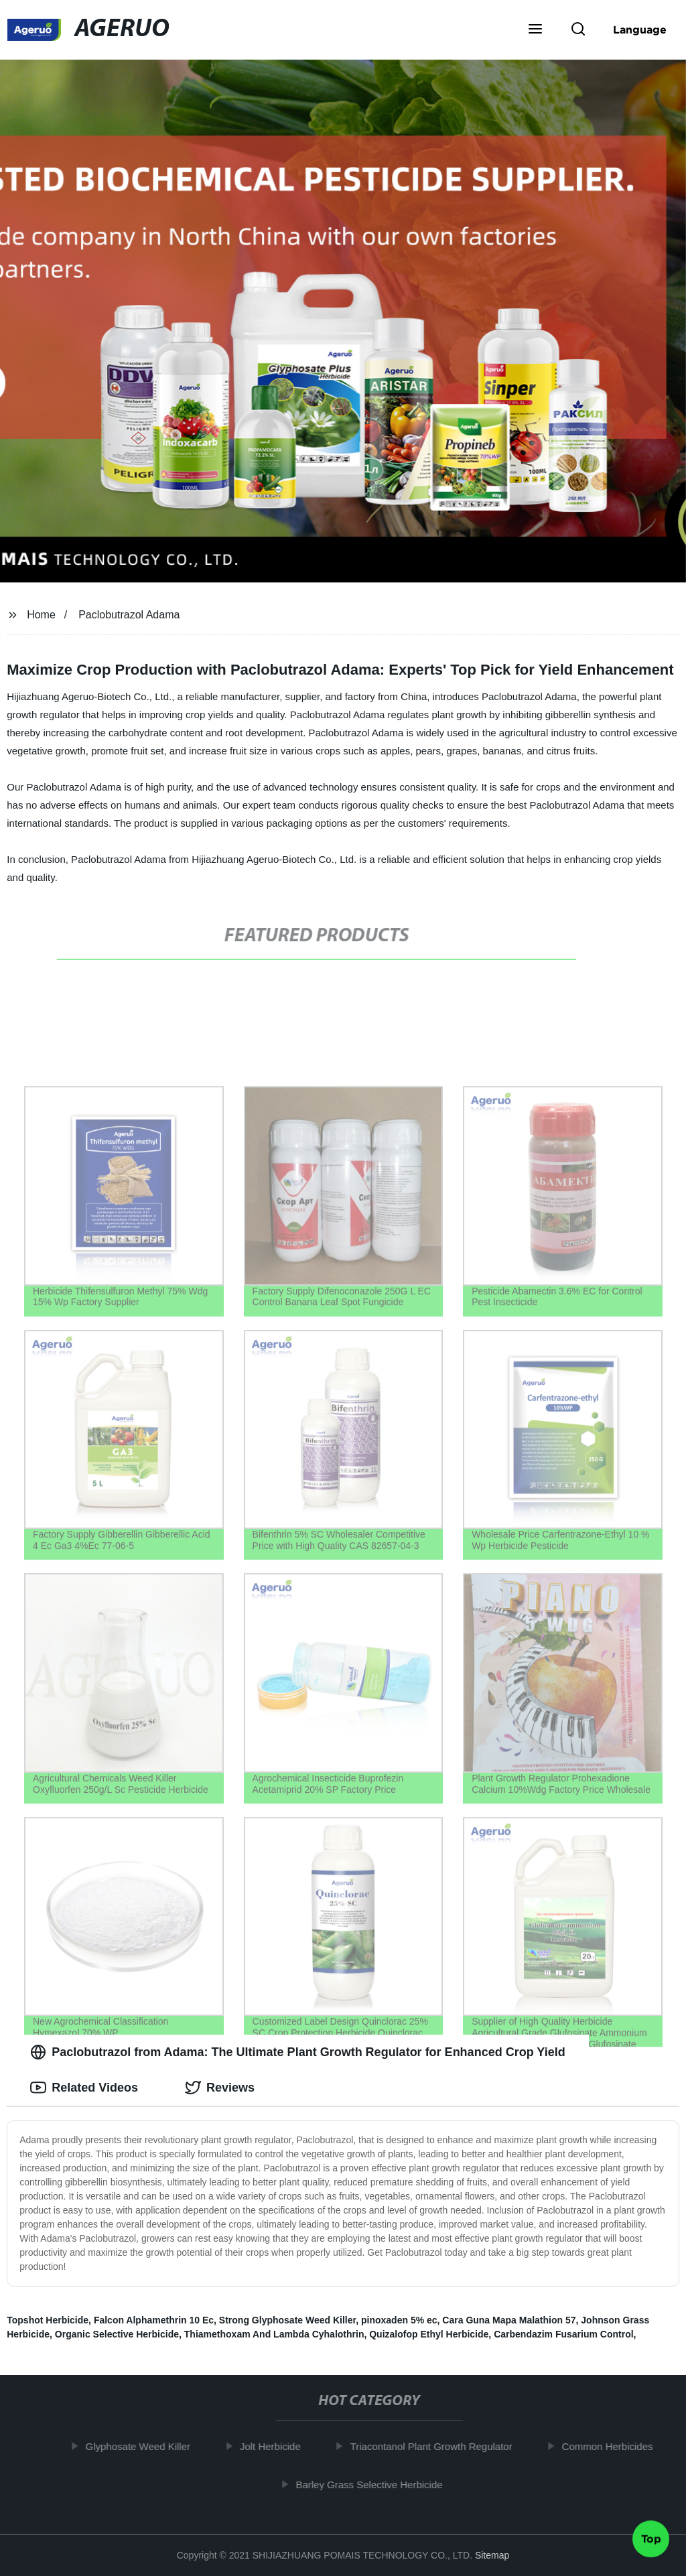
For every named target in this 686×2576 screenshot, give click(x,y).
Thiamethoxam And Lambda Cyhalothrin (274, 2334)
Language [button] (640, 29)
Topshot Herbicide (47, 2320)
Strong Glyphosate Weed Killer (287, 2320)
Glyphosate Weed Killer (142, 2446)
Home (41, 614)
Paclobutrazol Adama (129, 614)
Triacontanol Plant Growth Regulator (435, 2446)
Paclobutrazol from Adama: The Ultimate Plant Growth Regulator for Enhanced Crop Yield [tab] (297, 2052)
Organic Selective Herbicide (117, 2334)
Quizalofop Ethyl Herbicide (428, 2334)
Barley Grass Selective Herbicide (373, 2484)
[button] (535, 30)
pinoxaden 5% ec (399, 2320)
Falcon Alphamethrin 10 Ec (154, 2320)
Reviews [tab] (220, 2088)
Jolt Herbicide (275, 2446)
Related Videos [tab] (84, 2088)
